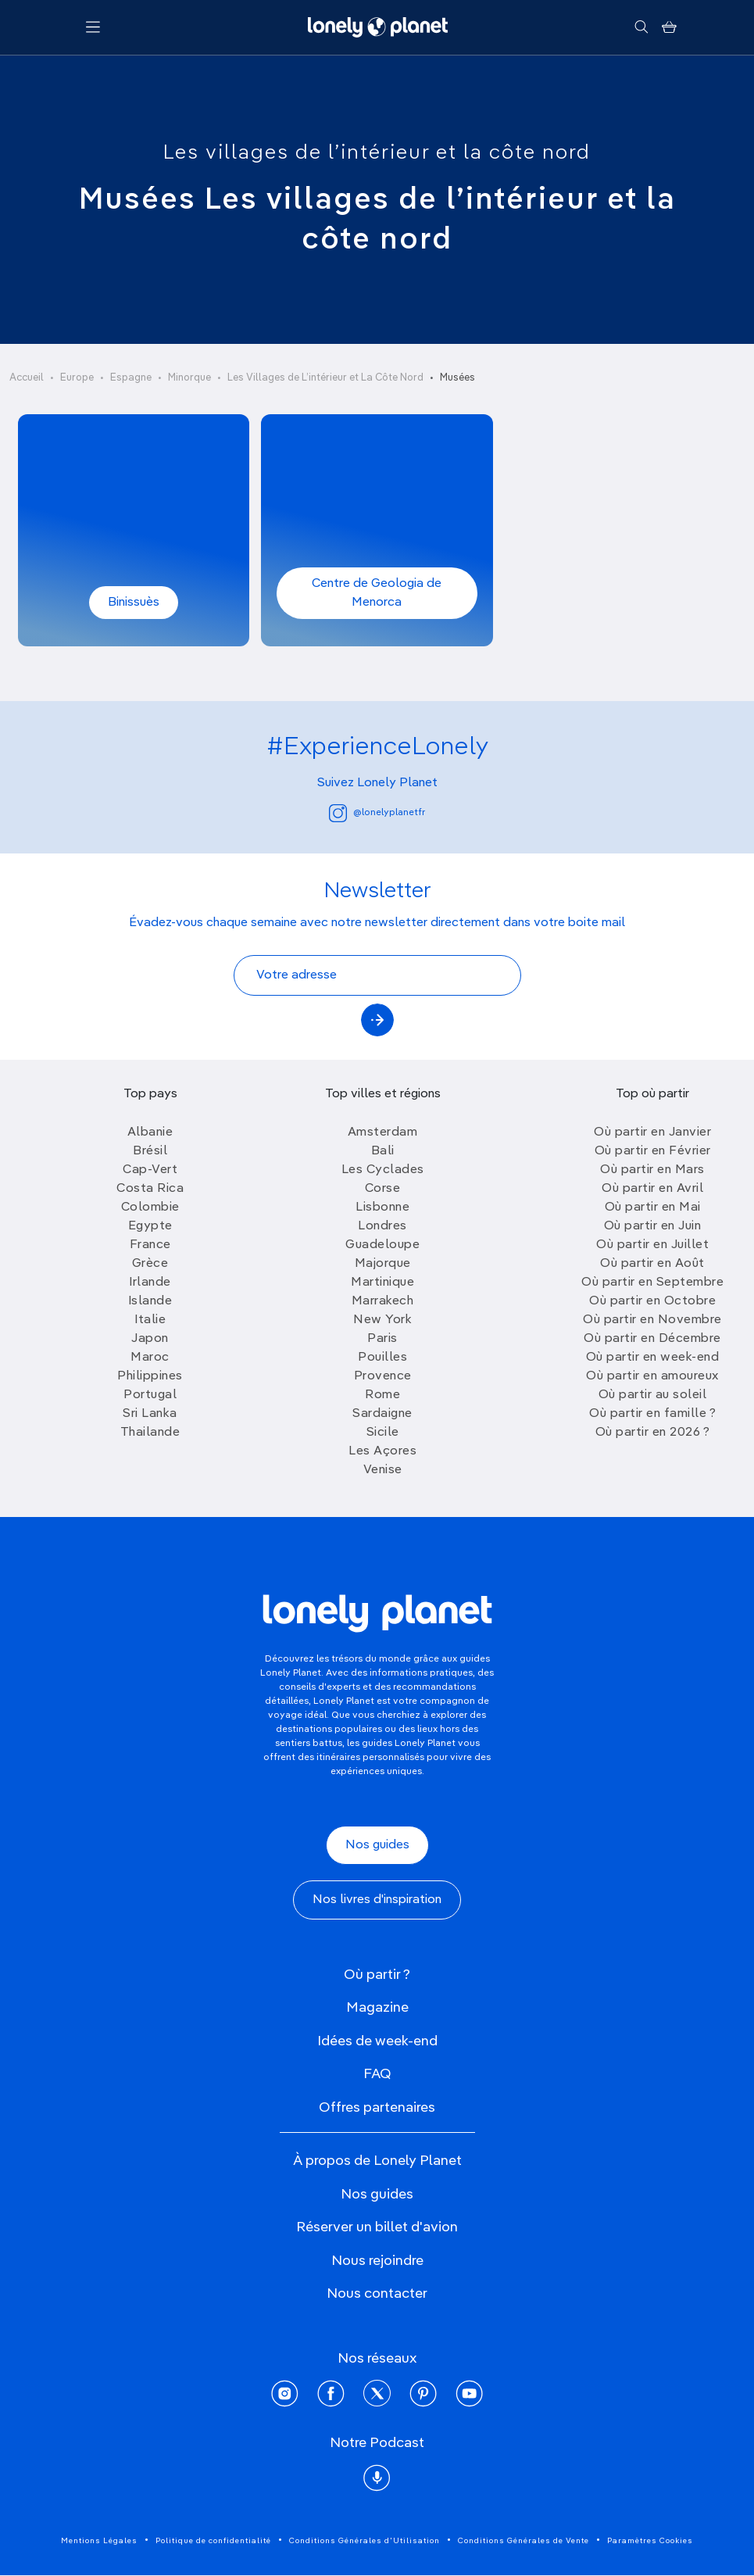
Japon (150, 1339)
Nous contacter (377, 2294)
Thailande (150, 1432)
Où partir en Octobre (652, 1301)
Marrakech (383, 1301)
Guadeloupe (382, 1245)
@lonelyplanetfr (377, 813)
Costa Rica (150, 1188)
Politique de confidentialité (213, 2541)
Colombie (150, 1207)
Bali (383, 1151)
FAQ (377, 2074)
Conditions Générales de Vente (523, 2541)
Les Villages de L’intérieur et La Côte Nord (325, 378)
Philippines (150, 1376)
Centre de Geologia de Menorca (376, 593)
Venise (382, 1470)
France (150, 1245)
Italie (150, 1320)
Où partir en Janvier (652, 1132)
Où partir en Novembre (652, 1320)
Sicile (382, 1432)
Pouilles (382, 1357)
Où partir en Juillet (652, 1245)
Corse (383, 1188)
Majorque (383, 1264)
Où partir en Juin (653, 1226)
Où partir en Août (652, 1264)
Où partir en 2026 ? (652, 1432)
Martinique (382, 1282)
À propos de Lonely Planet (377, 2161)
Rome (382, 1395)
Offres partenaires (377, 2108)
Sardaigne (382, 1414)
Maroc (150, 1357)
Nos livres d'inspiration (377, 1900)
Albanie (150, 1132)
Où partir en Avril (652, 1188)
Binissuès (133, 602)
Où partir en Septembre (652, 1282)
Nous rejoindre (377, 2261)
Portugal (150, 1395)
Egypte (150, 1226)
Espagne (131, 378)
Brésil (150, 1151)
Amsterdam (383, 1132)
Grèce (150, 1264)
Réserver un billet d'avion (377, 2227)
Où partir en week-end (653, 1357)
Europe (77, 378)
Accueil (26, 378)
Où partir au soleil (653, 1395)
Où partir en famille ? (652, 1414)
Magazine (377, 2008)
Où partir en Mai (653, 1207)
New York (382, 1320)
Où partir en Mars (652, 1170)
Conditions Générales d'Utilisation (364, 2541)
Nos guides (377, 1845)
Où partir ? (377, 1975)
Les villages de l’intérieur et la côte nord (377, 153)
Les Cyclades (382, 1170)
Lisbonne (382, 1207)
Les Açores (382, 1451)
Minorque (189, 378)
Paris (382, 1339)
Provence (383, 1376)
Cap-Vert (150, 1170)
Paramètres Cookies (650, 2541)
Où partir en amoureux (652, 1376)
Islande (150, 1301)
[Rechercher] (641, 27)
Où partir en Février (653, 1151)
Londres (382, 1226)
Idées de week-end (377, 2041)
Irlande (150, 1282)
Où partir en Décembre (652, 1339)
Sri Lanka (150, 1414)
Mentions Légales (99, 2541)
